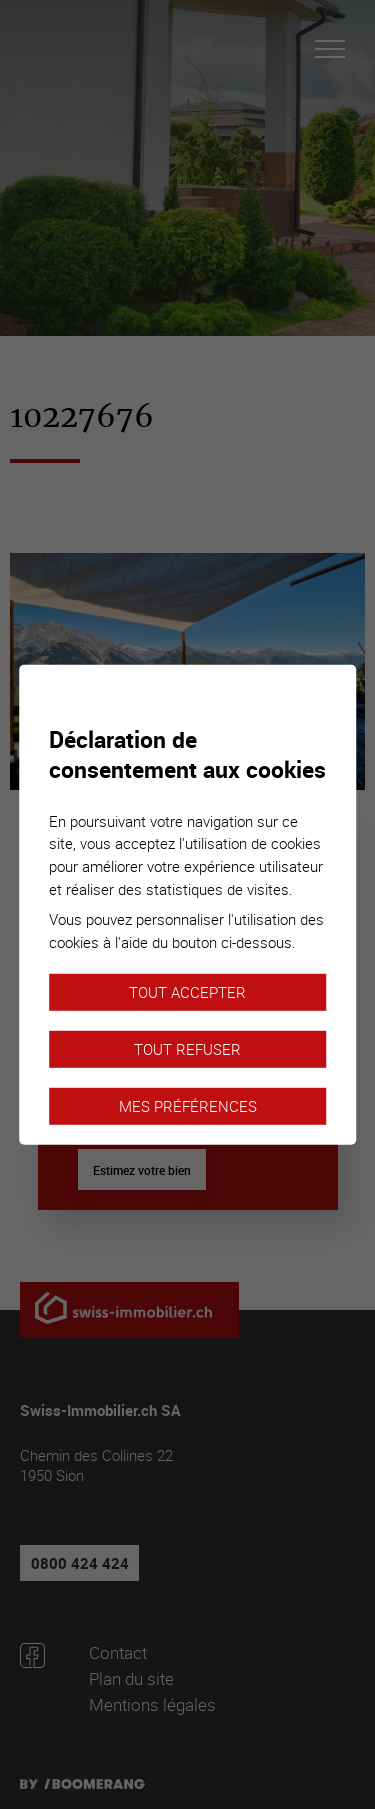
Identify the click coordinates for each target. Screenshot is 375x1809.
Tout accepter (187, 992)
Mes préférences (188, 1106)
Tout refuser (187, 1049)
